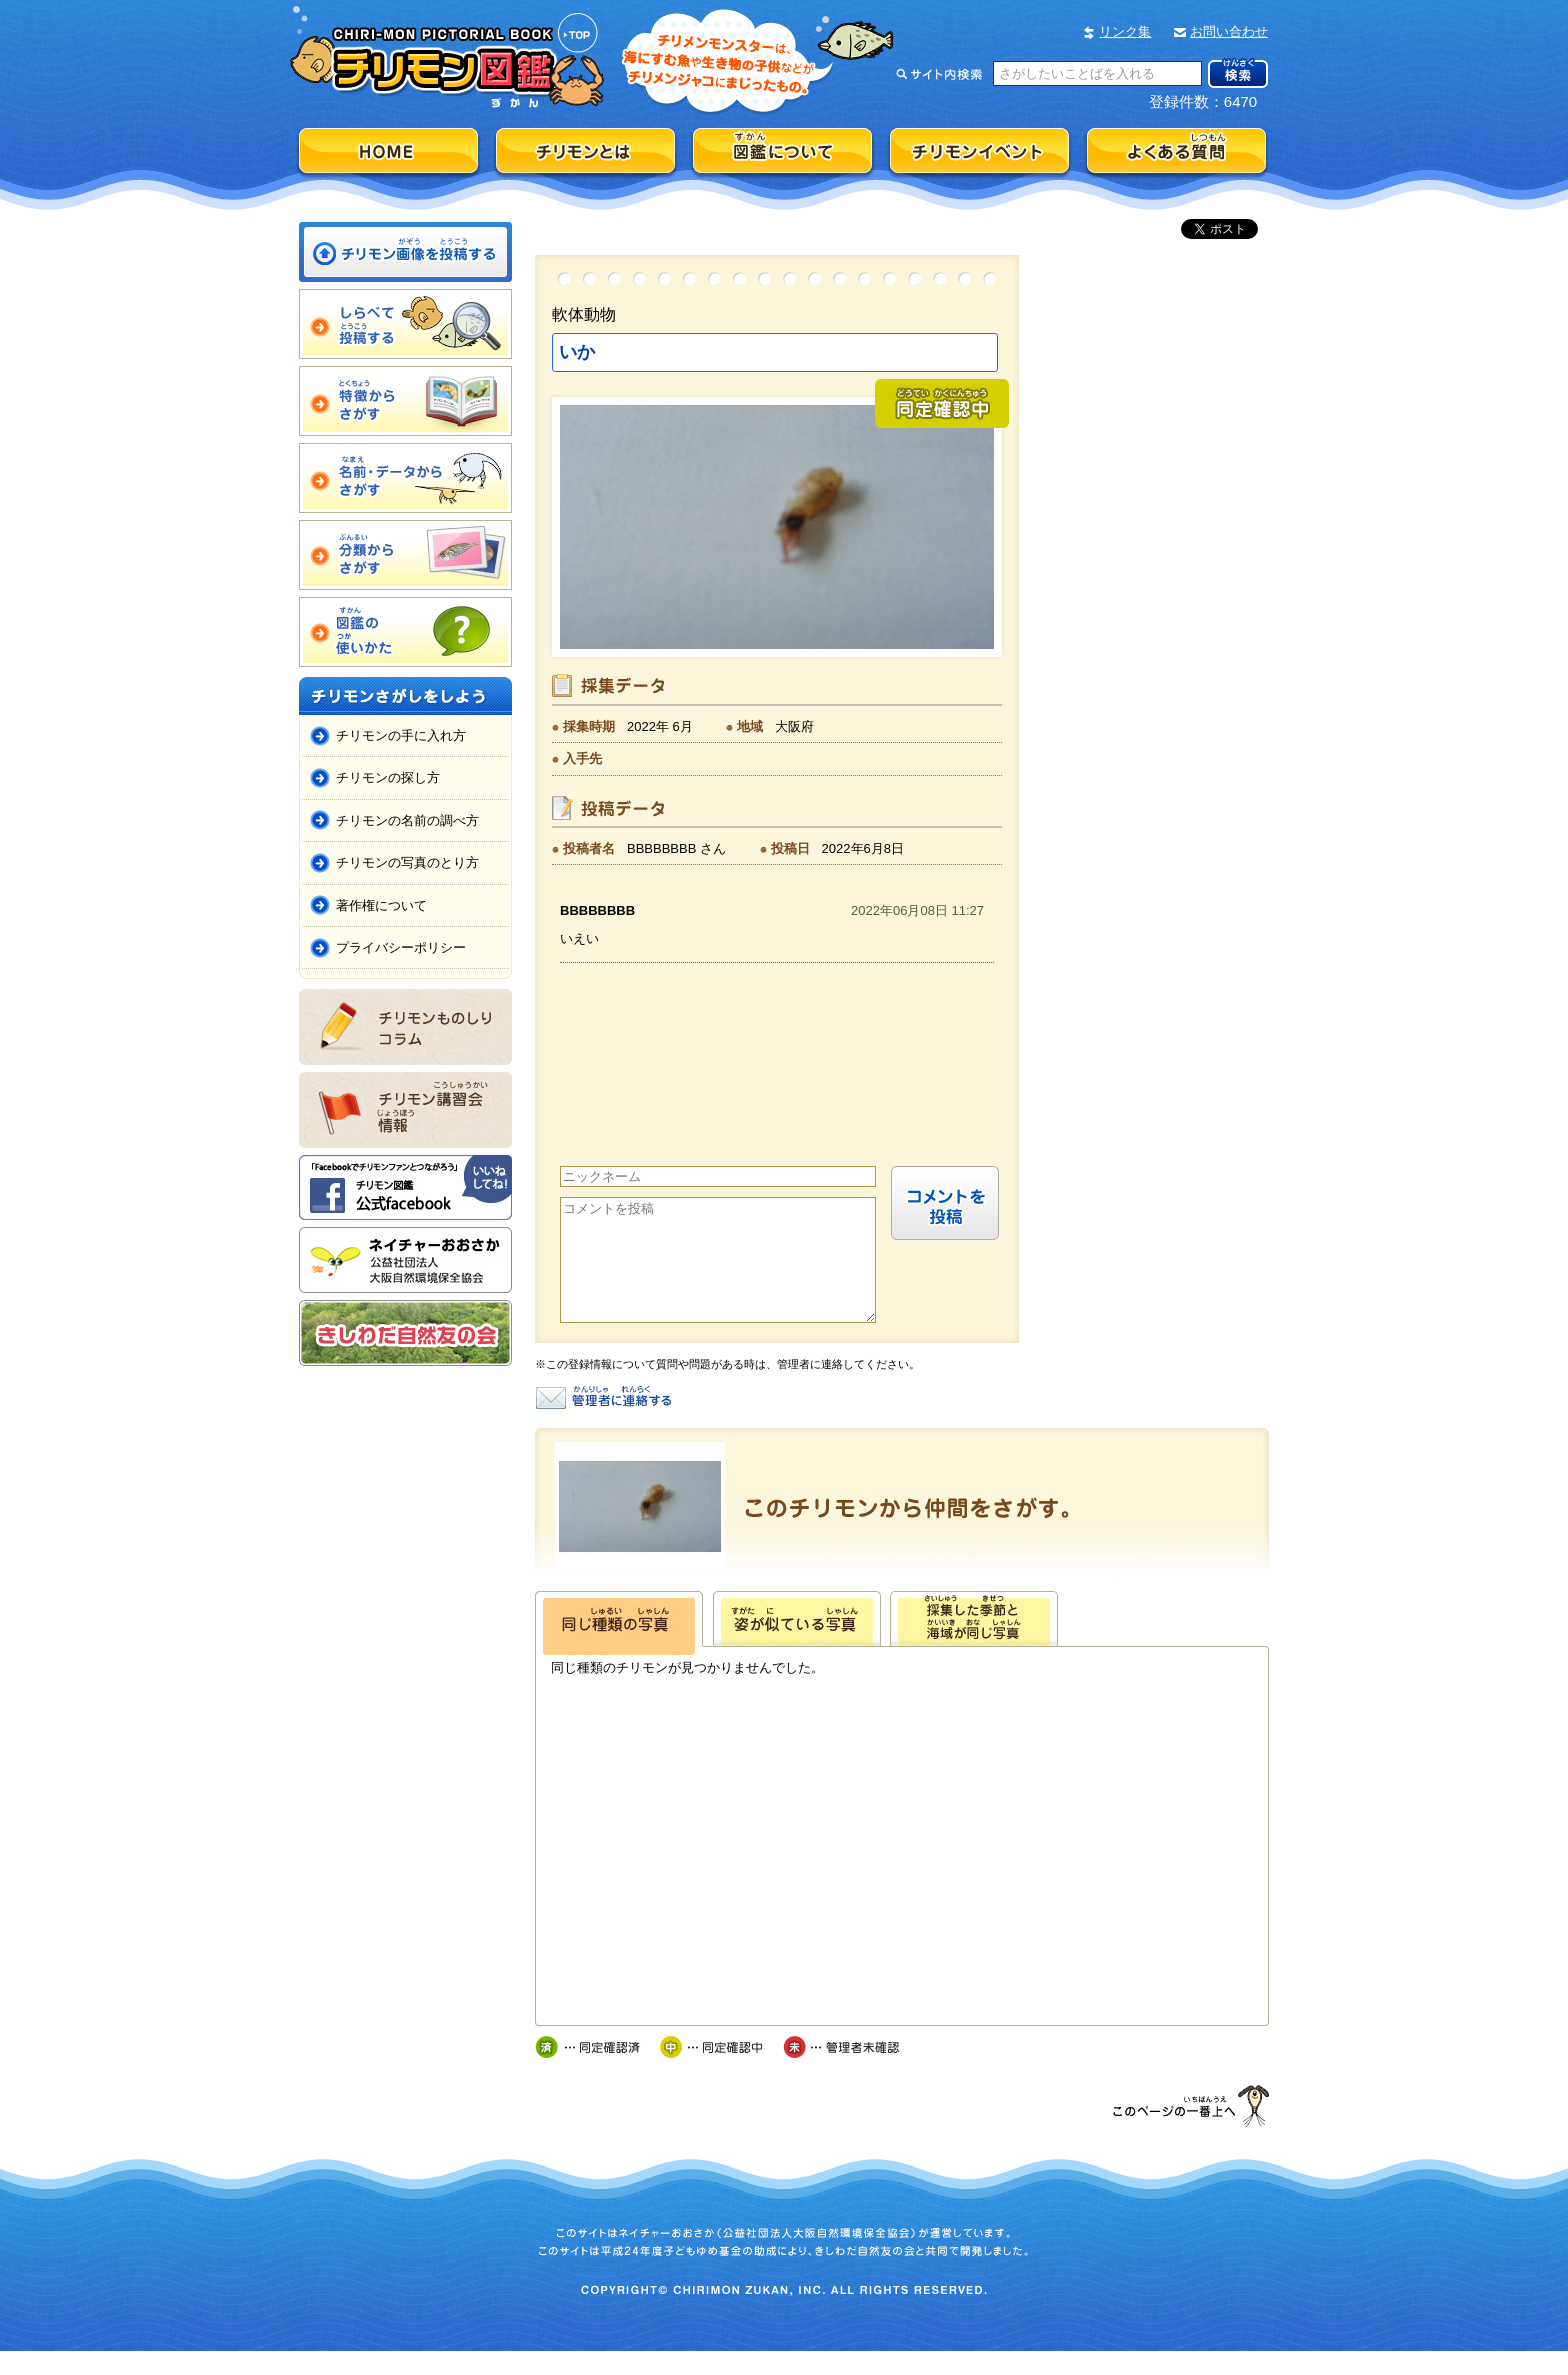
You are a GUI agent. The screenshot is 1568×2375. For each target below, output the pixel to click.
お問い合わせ (1229, 31)
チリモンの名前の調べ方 (407, 820)
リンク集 (1125, 31)
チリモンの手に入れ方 (401, 735)
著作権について (381, 905)
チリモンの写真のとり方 (407, 862)
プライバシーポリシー (401, 947)
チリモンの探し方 (388, 777)
